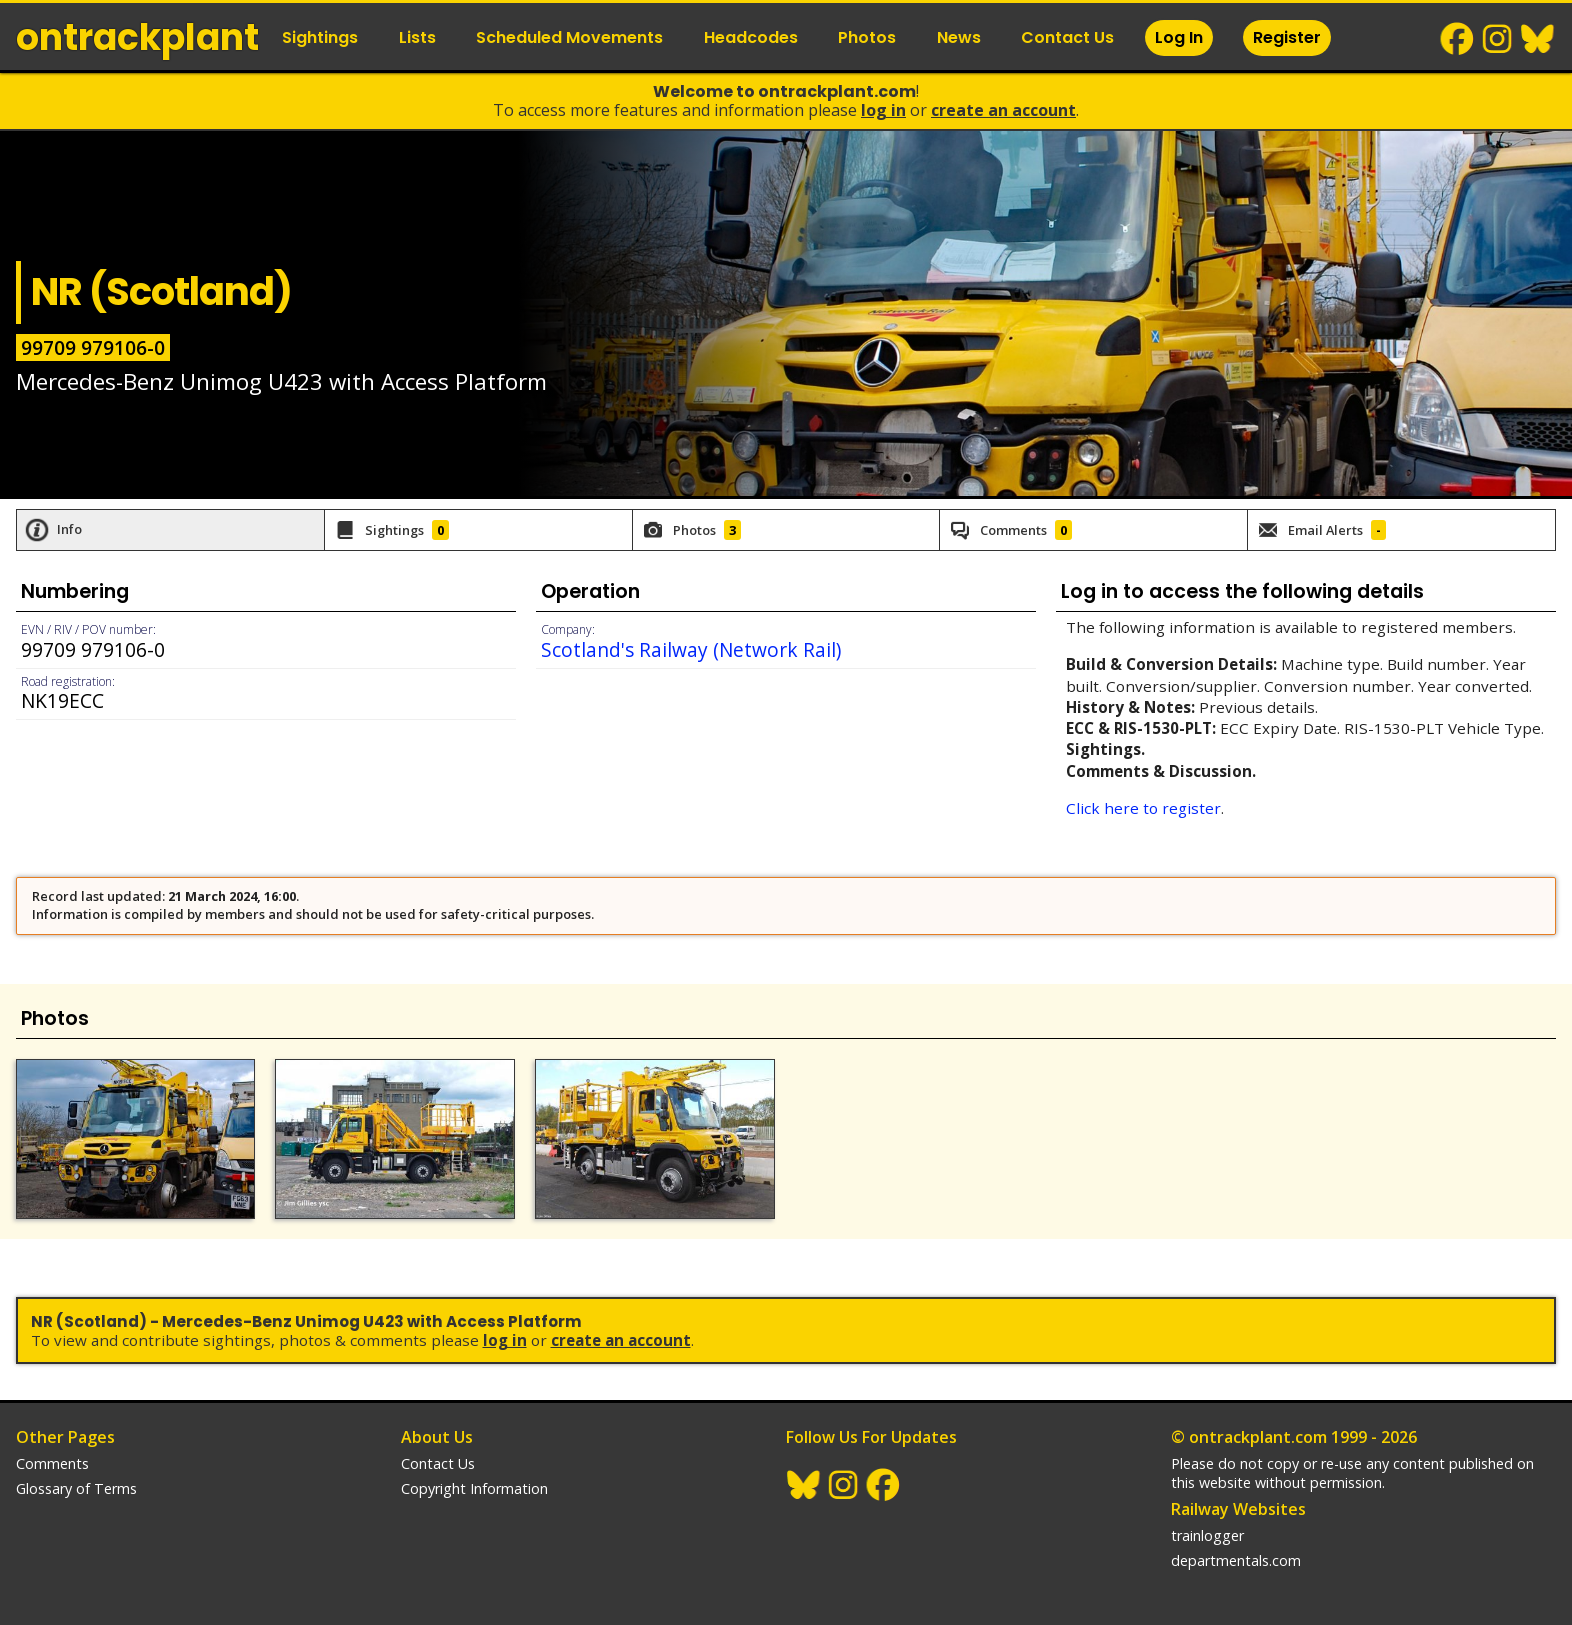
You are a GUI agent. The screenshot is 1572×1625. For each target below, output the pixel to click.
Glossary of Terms (76, 1488)
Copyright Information (474, 1488)
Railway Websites (1238, 1509)
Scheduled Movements (569, 37)
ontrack (137, 37)
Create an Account (1003, 110)
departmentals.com (1236, 1560)
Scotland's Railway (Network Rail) (691, 649)
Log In (1179, 37)
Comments (52, 1463)
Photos (867, 37)
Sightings (320, 37)
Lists (417, 37)
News (959, 37)
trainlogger (1207, 1535)
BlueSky (1538, 39)
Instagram (1498, 39)
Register (1287, 37)
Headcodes (751, 37)
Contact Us (1067, 37)
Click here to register (1143, 808)
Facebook (1458, 39)
